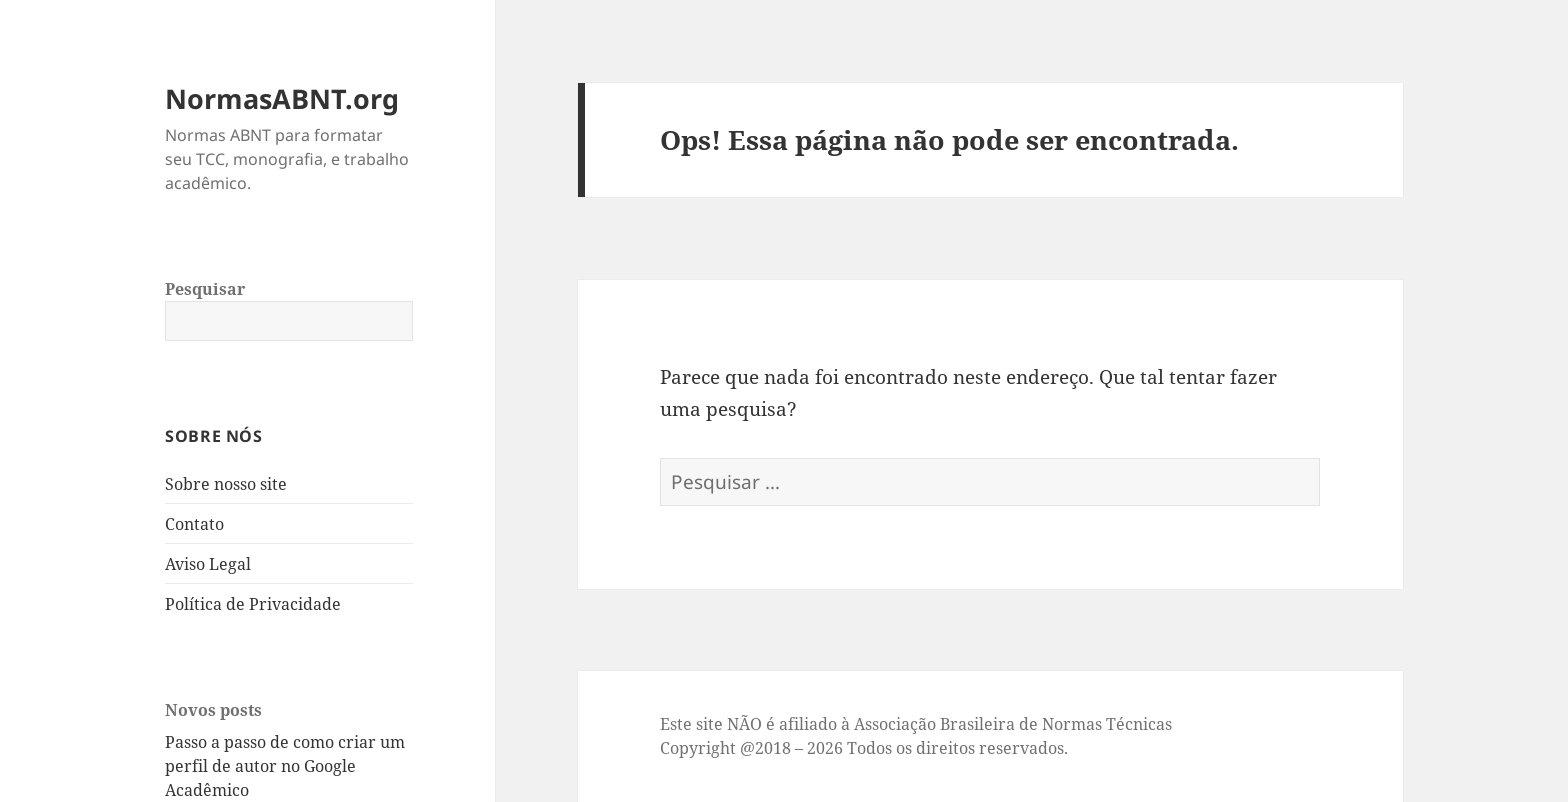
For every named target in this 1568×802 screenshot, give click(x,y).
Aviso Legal (208, 564)
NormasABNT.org (282, 98)
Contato (194, 524)
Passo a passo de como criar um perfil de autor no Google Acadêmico (285, 766)
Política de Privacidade (253, 604)
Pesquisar (205, 289)
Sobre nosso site (226, 484)
